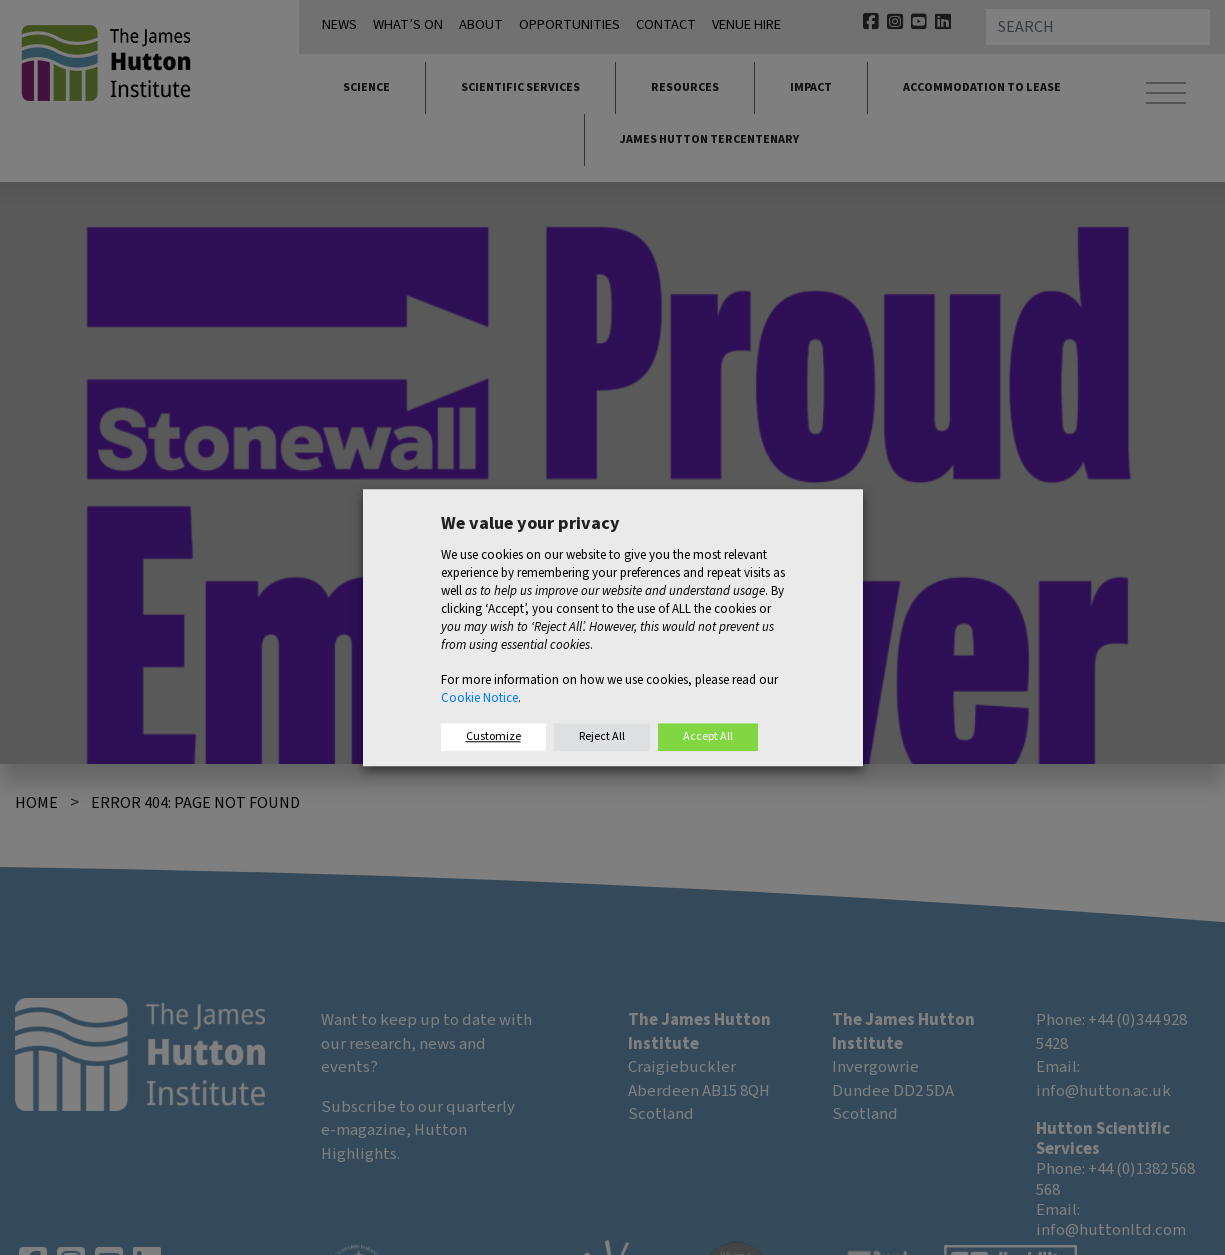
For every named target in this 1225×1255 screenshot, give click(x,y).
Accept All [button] (708, 736)
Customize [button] (493, 736)
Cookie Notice (479, 698)
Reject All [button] (602, 736)
